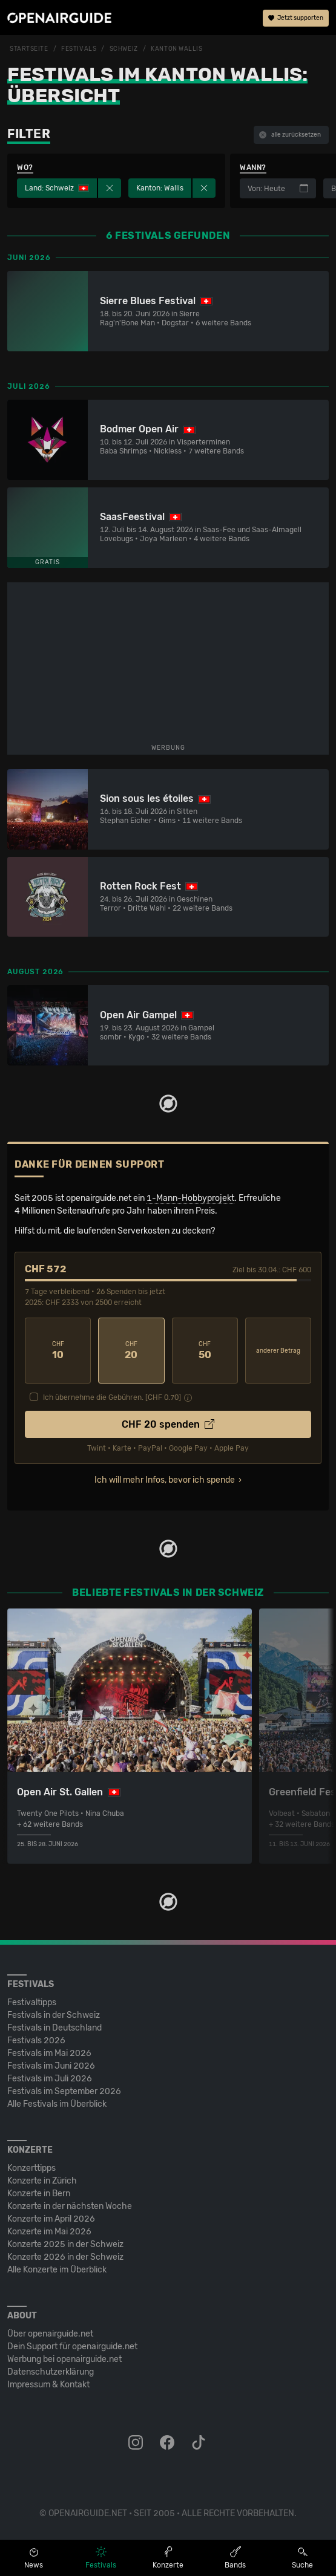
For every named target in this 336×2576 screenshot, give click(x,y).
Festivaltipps (31, 2002)
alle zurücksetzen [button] (290, 134)
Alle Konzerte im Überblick (57, 2270)
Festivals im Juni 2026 (51, 2066)
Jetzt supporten (295, 18)
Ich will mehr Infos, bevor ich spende (164, 1480)
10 (57, 1351)
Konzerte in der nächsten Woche (69, 2206)
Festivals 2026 (36, 2040)
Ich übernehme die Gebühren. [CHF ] (112, 1397)
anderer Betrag (278, 1351)
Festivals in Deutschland (54, 2028)
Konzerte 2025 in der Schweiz (65, 2244)
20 (131, 1351)
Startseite (29, 49)
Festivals (78, 49)
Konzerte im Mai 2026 (49, 2231)
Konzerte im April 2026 (51, 2219)
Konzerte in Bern (38, 2193)
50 (205, 1351)
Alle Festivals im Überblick (57, 2104)
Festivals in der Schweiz (53, 2015)
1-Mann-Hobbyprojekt (190, 1198)
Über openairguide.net (50, 2334)
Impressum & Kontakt (48, 2384)
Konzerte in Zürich (42, 2181)
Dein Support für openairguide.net (72, 2346)
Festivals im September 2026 (64, 2091)
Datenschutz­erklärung (50, 2372)
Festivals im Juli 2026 (49, 2078)
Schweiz (124, 49)
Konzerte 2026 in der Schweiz (65, 2257)
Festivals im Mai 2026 (49, 2053)
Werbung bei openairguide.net (64, 2359)
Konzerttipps (31, 2168)
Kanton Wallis (176, 49)
